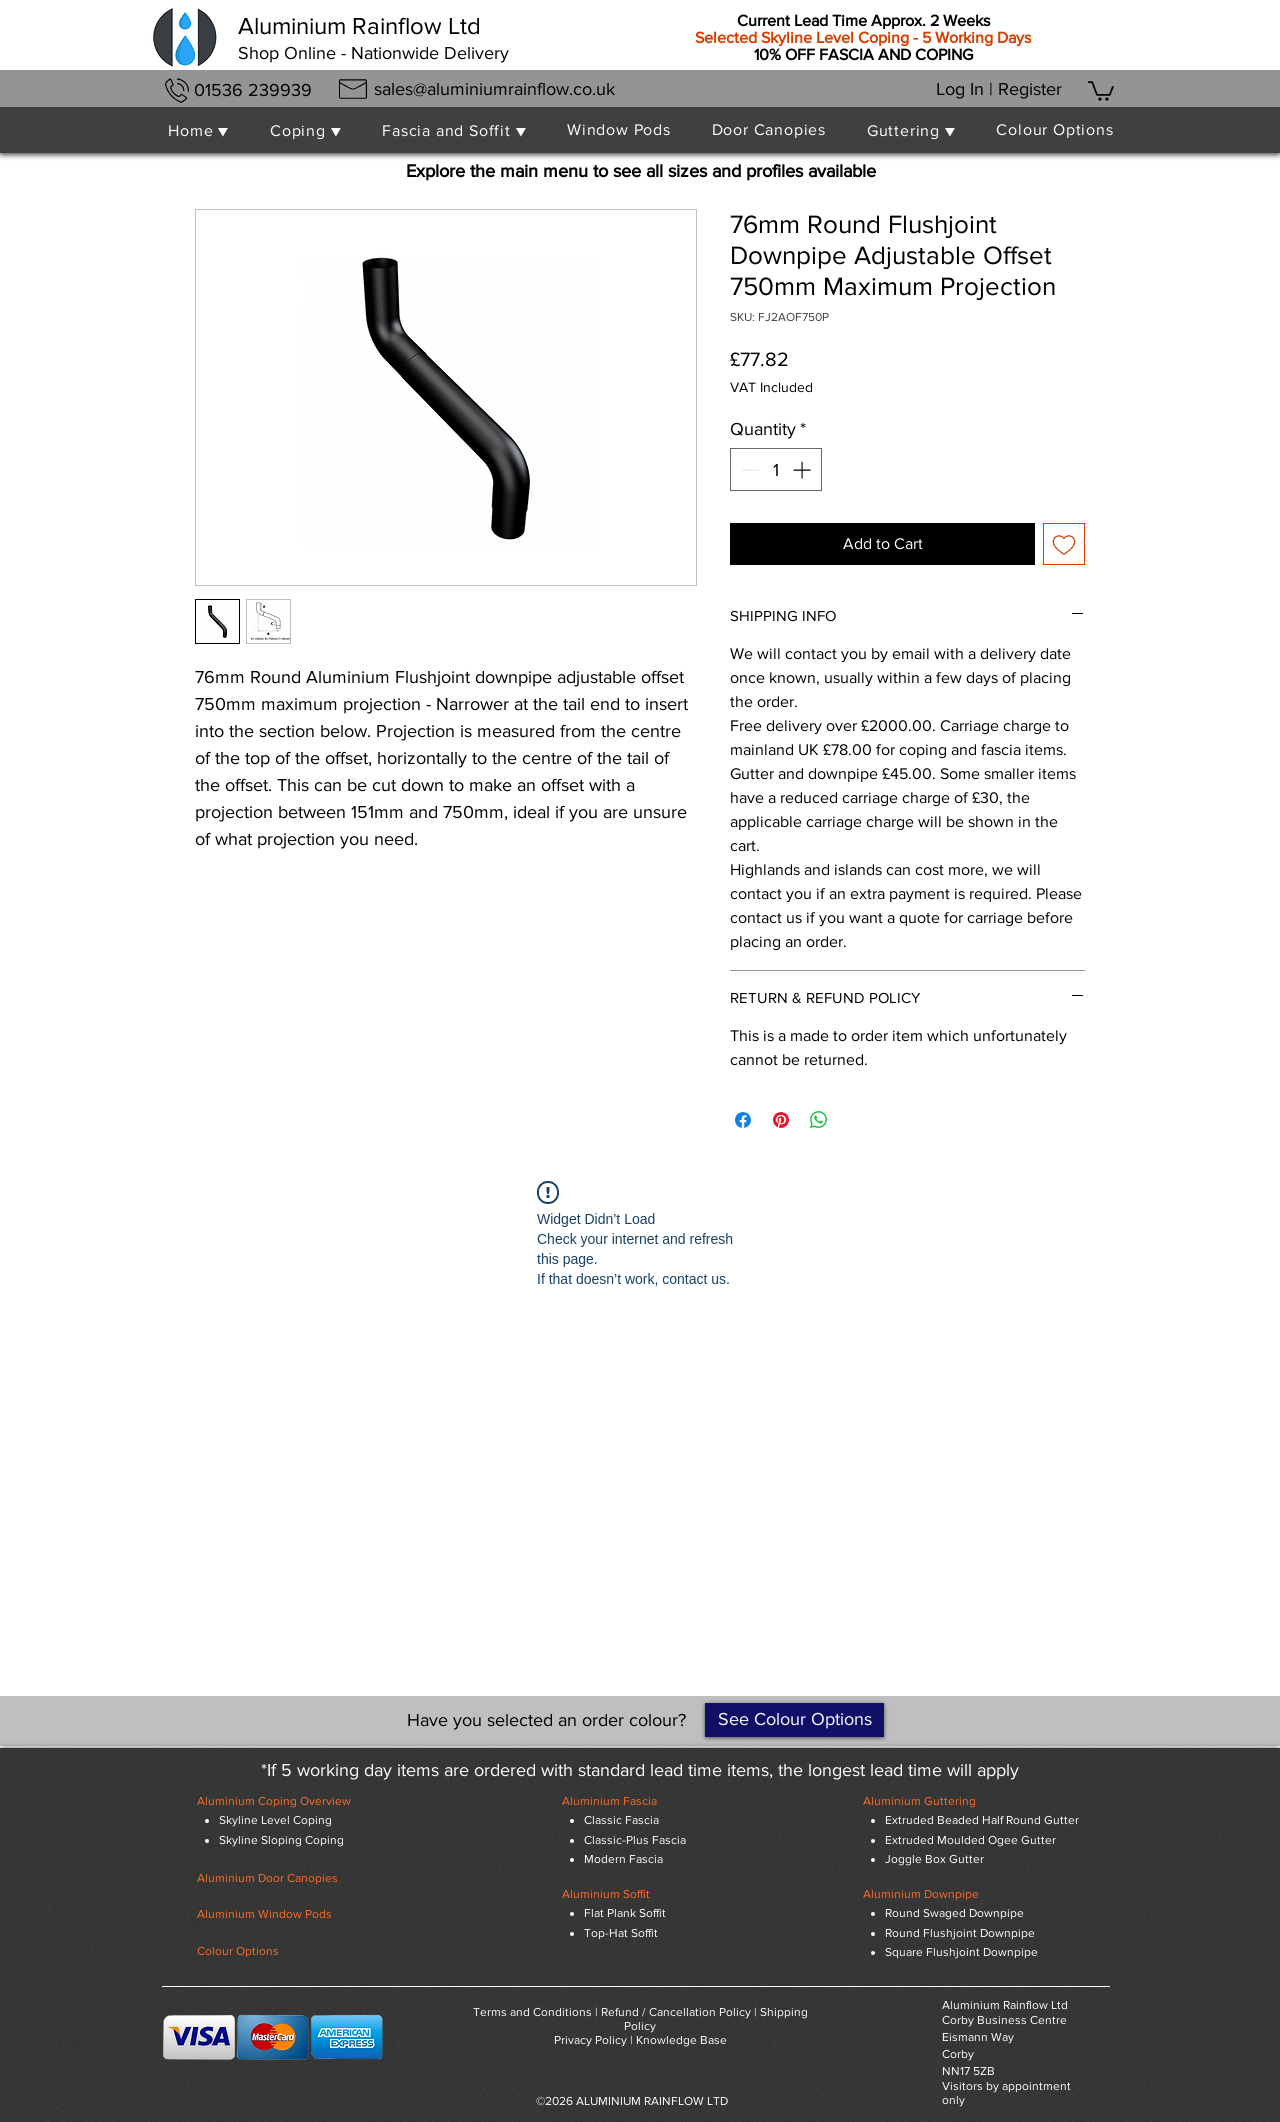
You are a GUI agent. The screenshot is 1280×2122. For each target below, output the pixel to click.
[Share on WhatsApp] (819, 1120)
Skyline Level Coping (275, 1820)
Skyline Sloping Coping (281, 1840)
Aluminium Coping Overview (274, 1801)
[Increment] (803, 469)
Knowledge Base (681, 2040)
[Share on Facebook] (743, 1120)
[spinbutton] (776, 469)
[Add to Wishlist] (1064, 544)
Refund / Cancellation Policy (676, 2012)
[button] (1101, 90)
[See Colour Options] (794, 1720)
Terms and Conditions (532, 2012)
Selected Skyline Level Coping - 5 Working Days (863, 37)
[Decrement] (748, 469)
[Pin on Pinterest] (781, 1120)
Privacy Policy (590, 2040)
